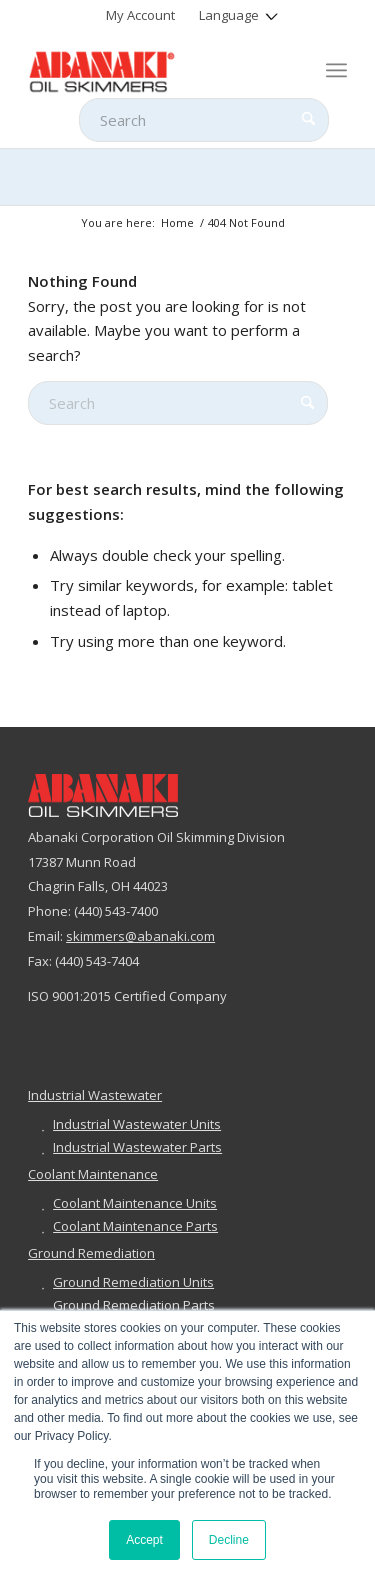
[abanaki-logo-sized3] (155, 70)
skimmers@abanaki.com (140, 936)
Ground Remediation (91, 1253)
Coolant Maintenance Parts (135, 1226)
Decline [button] (229, 1540)
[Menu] (336, 70)
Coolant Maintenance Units (135, 1203)
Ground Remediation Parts (134, 1305)
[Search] (204, 120)
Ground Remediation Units (133, 1282)
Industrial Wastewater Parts (137, 1147)
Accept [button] (144, 1540)
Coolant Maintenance (93, 1174)
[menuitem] (141, 15)
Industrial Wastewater (95, 1095)
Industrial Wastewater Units (137, 1124)
